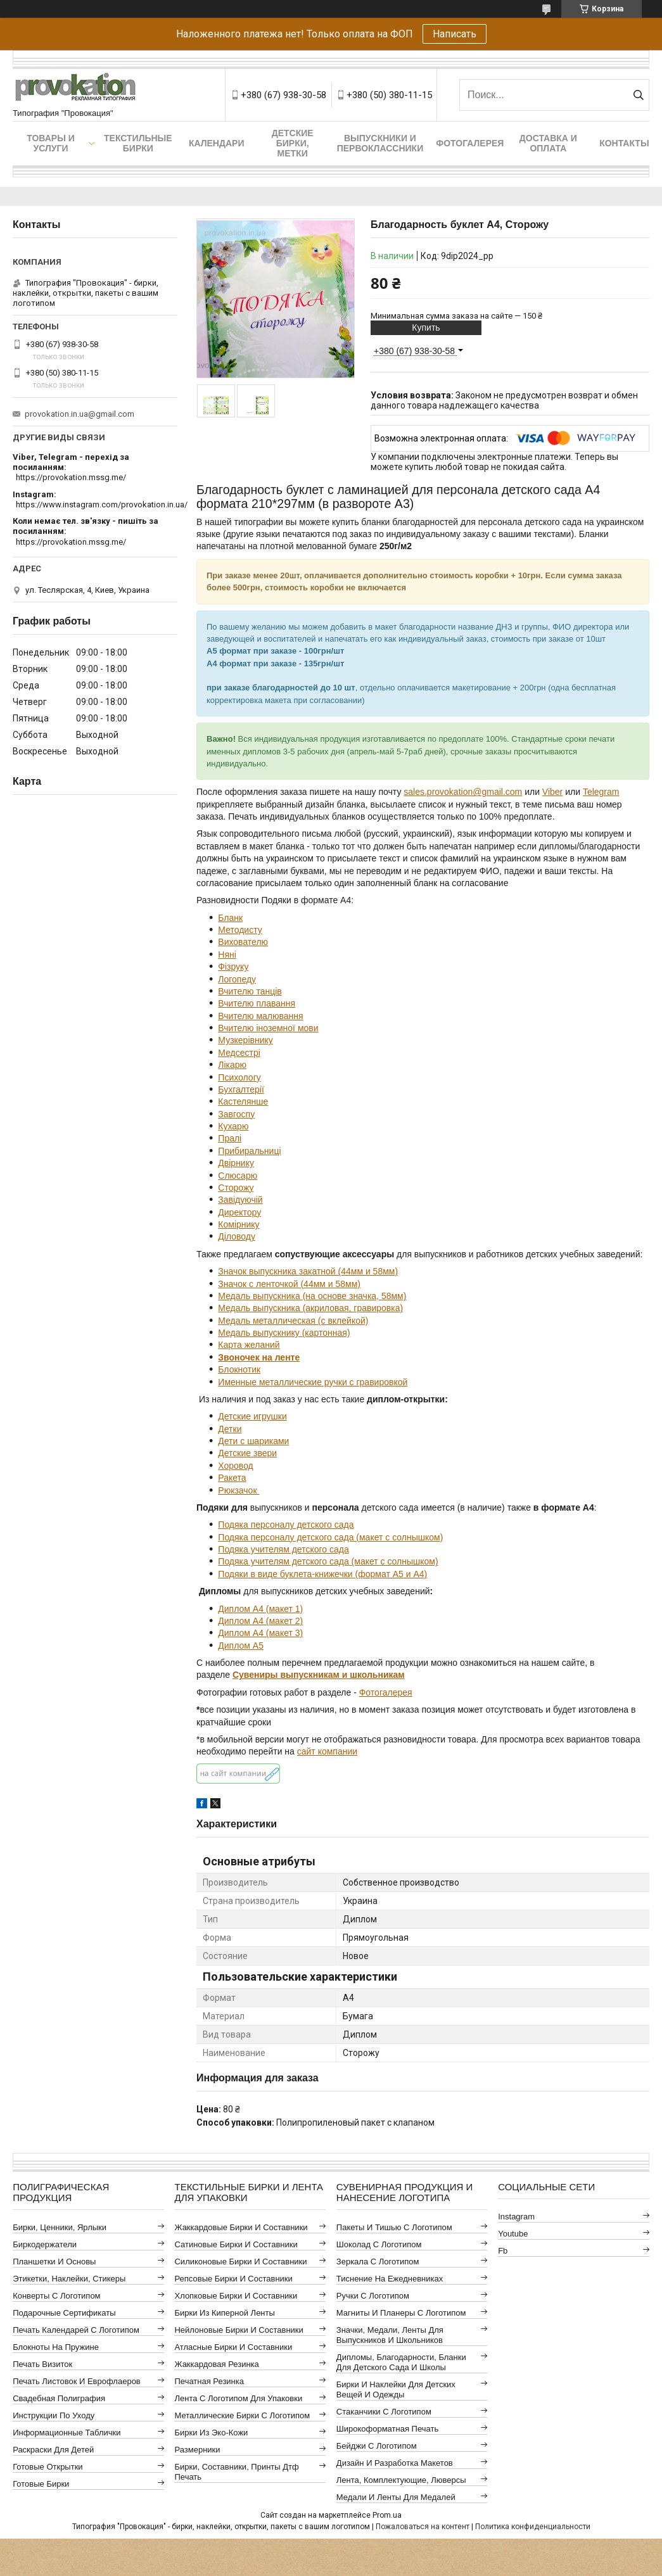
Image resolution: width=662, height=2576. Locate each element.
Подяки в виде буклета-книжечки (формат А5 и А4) (322, 1574)
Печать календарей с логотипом (76, 2330)
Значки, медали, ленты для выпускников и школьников (389, 2335)
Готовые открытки (47, 2466)
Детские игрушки (252, 1416)
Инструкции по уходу (53, 2415)
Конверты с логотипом (56, 2295)
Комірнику (238, 1224)
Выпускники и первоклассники (380, 143)
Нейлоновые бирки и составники (238, 2330)
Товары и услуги (51, 143)
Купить (426, 327)
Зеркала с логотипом (377, 2261)
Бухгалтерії (241, 1089)
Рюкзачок (238, 1490)
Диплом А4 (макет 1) (260, 1609)
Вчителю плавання (256, 1003)
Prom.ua (387, 2515)
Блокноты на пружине (56, 2347)
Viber (552, 792)
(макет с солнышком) (398, 1537)
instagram (516, 2216)
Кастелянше (243, 1101)
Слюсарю (237, 1176)
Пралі (229, 1138)
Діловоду (236, 1236)
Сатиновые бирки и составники (235, 2244)
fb (502, 2251)
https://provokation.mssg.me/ (71, 477)
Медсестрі (239, 1053)
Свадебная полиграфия (59, 2398)
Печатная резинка (209, 2381)
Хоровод (235, 1466)
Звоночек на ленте (259, 1357)
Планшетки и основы (54, 2261)
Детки (229, 1429)
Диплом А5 (241, 1645)
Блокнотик (239, 1369)
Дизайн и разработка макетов (394, 2463)
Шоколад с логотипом (379, 2244)
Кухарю (233, 1126)
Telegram (601, 792)
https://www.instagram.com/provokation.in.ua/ (102, 504)
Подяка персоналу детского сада (285, 1525)
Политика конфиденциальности (532, 2526)
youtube (513, 2233)
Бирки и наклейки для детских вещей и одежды (395, 2389)
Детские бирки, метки (293, 143)
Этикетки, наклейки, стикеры (69, 2278)
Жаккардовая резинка (216, 2364)
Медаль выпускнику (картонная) (284, 1333)
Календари (217, 143)
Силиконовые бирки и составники (240, 2261)
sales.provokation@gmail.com (463, 792)
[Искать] (638, 95)
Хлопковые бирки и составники (235, 2295)
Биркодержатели (45, 2244)
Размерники (197, 2449)
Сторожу (235, 1188)
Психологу (239, 1077)
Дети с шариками (253, 1441)
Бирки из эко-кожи (211, 2432)
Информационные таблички (66, 2432)
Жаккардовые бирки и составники (240, 2227)
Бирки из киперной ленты (224, 2313)
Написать (454, 34)
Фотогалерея (470, 143)
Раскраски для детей (53, 2449)
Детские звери (247, 1453)
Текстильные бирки (138, 143)
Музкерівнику (245, 1040)
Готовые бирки (41, 2484)
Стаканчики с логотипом (383, 2411)
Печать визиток (42, 2364)
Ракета (232, 1478)
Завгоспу (236, 1114)
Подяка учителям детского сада (283, 1549)
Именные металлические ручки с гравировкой (312, 1382)
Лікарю (232, 1065)
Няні (227, 954)
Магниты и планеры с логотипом (401, 2313)
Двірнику (236, 1163)
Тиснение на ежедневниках (389, 2278)
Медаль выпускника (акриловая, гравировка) (310, 1308)
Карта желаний (248, 1345)
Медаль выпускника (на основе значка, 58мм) (312, 1296)
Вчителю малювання (260, 1016)
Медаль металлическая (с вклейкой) (293, 1321)
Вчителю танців (249, 991)
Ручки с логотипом (372, 2295)
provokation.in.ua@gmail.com (79, 414)
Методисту (240, 930)
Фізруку (233, 966)
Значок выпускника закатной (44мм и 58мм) (308, 1271)
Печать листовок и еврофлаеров (77, 2381)
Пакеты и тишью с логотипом (394, 2227)
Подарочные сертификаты (64, 2313)
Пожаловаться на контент (422, 2526)
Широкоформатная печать (387, 2428)
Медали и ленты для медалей (395, 2497)
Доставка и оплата (548, 143)
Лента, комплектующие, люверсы (401, 2480)
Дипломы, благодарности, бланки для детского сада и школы (401, 2362)
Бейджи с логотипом (376, 2446)
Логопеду (237, 979)
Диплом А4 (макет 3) (260, 1633)
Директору (239, 1212)
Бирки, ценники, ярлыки (59, 2227)
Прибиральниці (249, 1151)
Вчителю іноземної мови (268, 1028)
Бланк (230, 918)
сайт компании (327, 1751)
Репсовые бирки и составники (233, 2278)
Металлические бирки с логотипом (242, 2415)
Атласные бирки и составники (233, 2347)
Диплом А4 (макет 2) (260, 1621)
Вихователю (243, 942)
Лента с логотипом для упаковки (238, 2398)
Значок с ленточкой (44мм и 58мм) (289, 1284)
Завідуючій (240, 1200)
